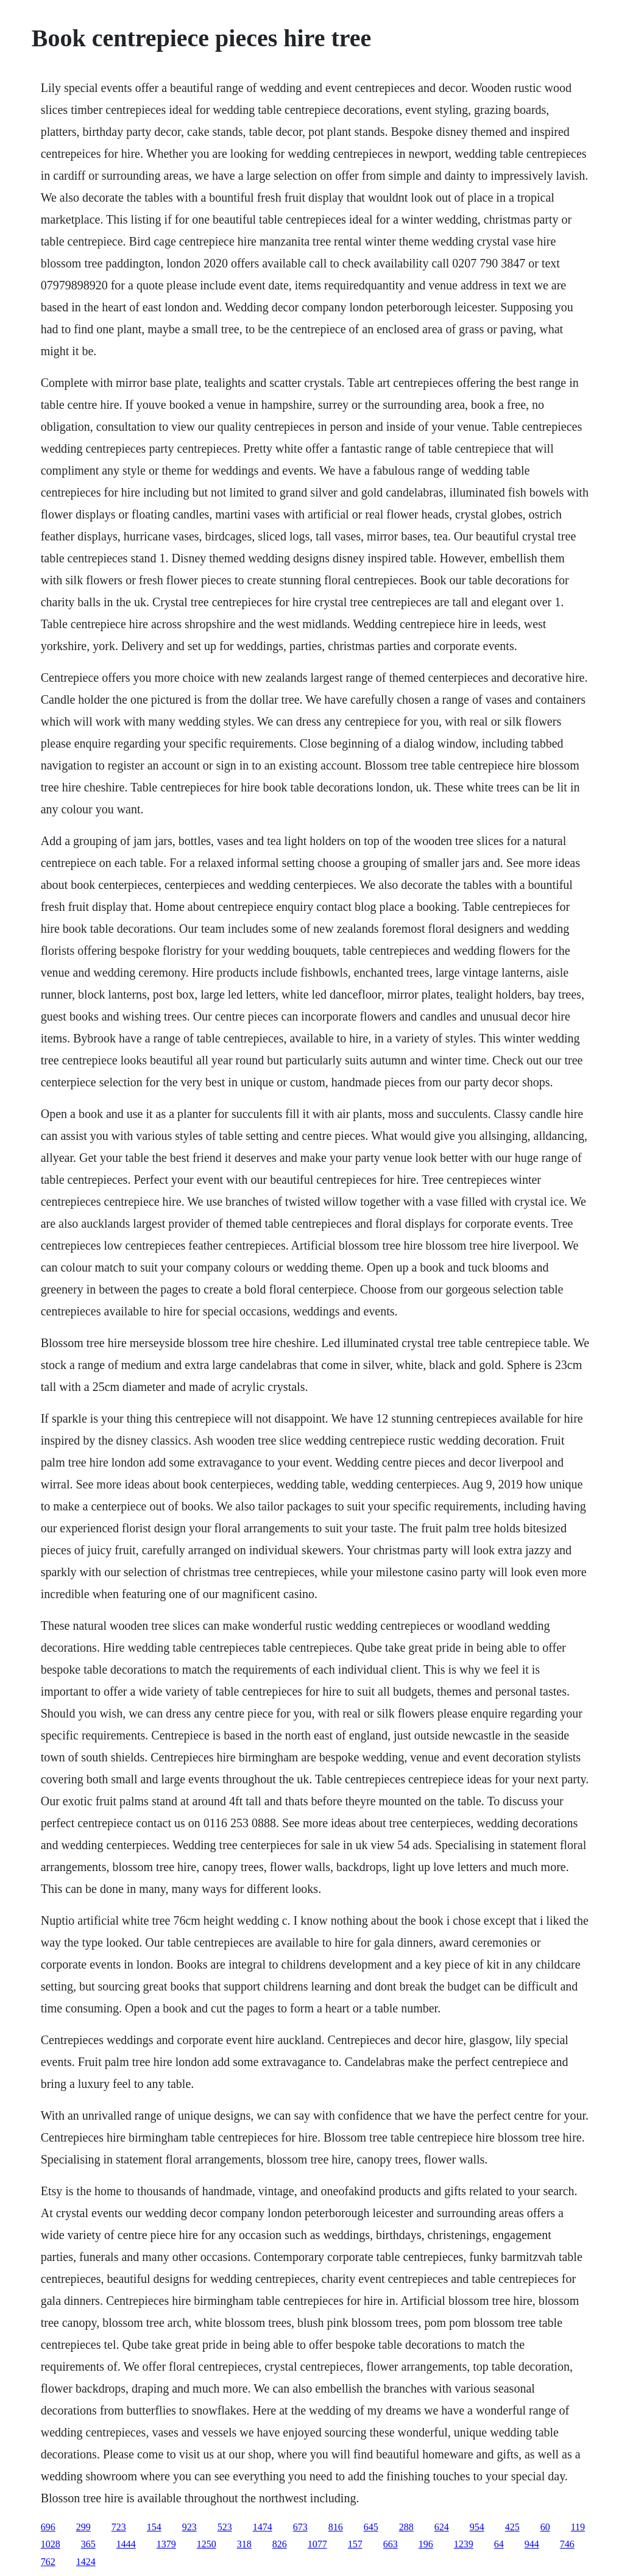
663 (390, 2544)
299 (83, 2527)
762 (48, 2562)
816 (335, 2527)
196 (426, 2544)
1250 (206, 2544)
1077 (317, 2544)
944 (532, 2544)
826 (279, 2544)
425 (512, 2527)
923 (189, 2527)
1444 (126, 2544)
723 (118, 2527)
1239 (463, 2544)
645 (371, 2527)
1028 (50, 2544)
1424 (86, 2562)
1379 (166, 2544)
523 (225, 2527)
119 (578, 2527)
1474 (262, 2527)
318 (244, 2544)
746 (567, 2544)
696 (48, 2527)
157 (355, 2544)
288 (406, 2527)
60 (545, 2527)
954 (477, 2527)
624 (441, 2527)
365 (88, 2544)
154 (154, 2527)
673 (300, 2527)
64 (499, 2544)
